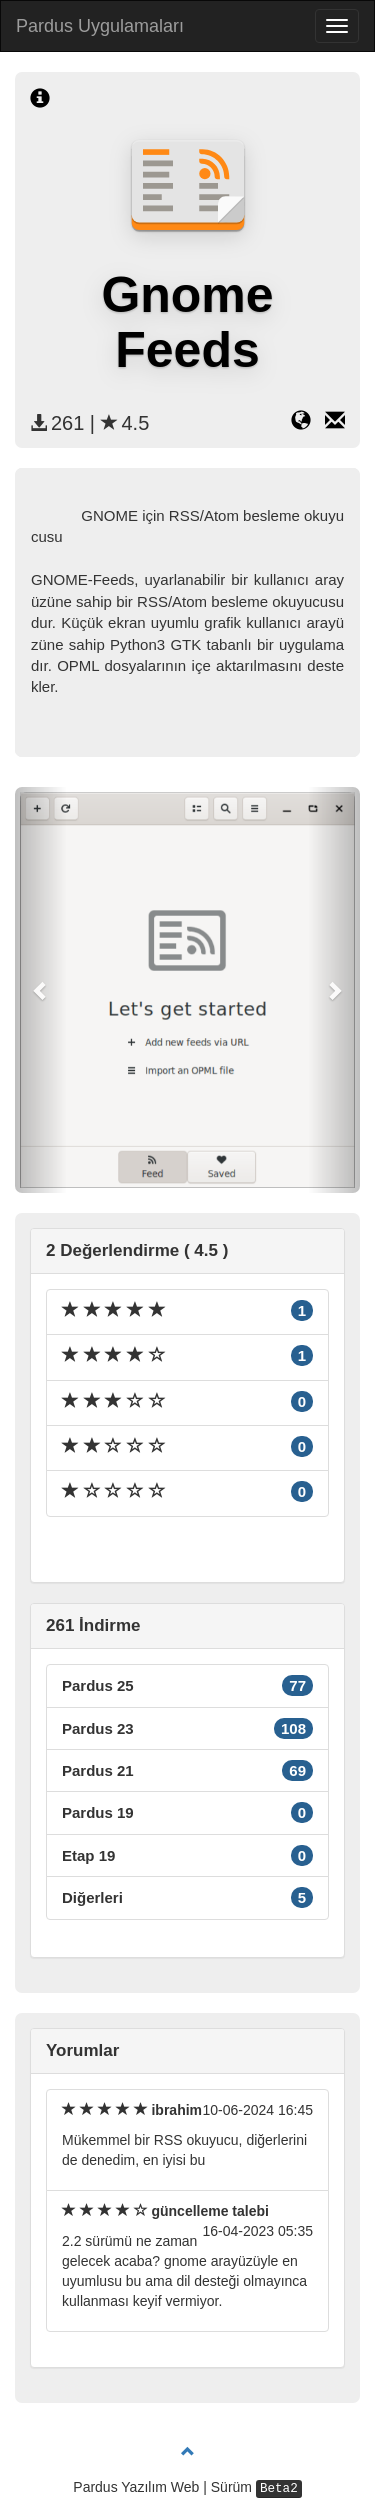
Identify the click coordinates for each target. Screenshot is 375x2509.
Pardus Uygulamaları (100, 26)
